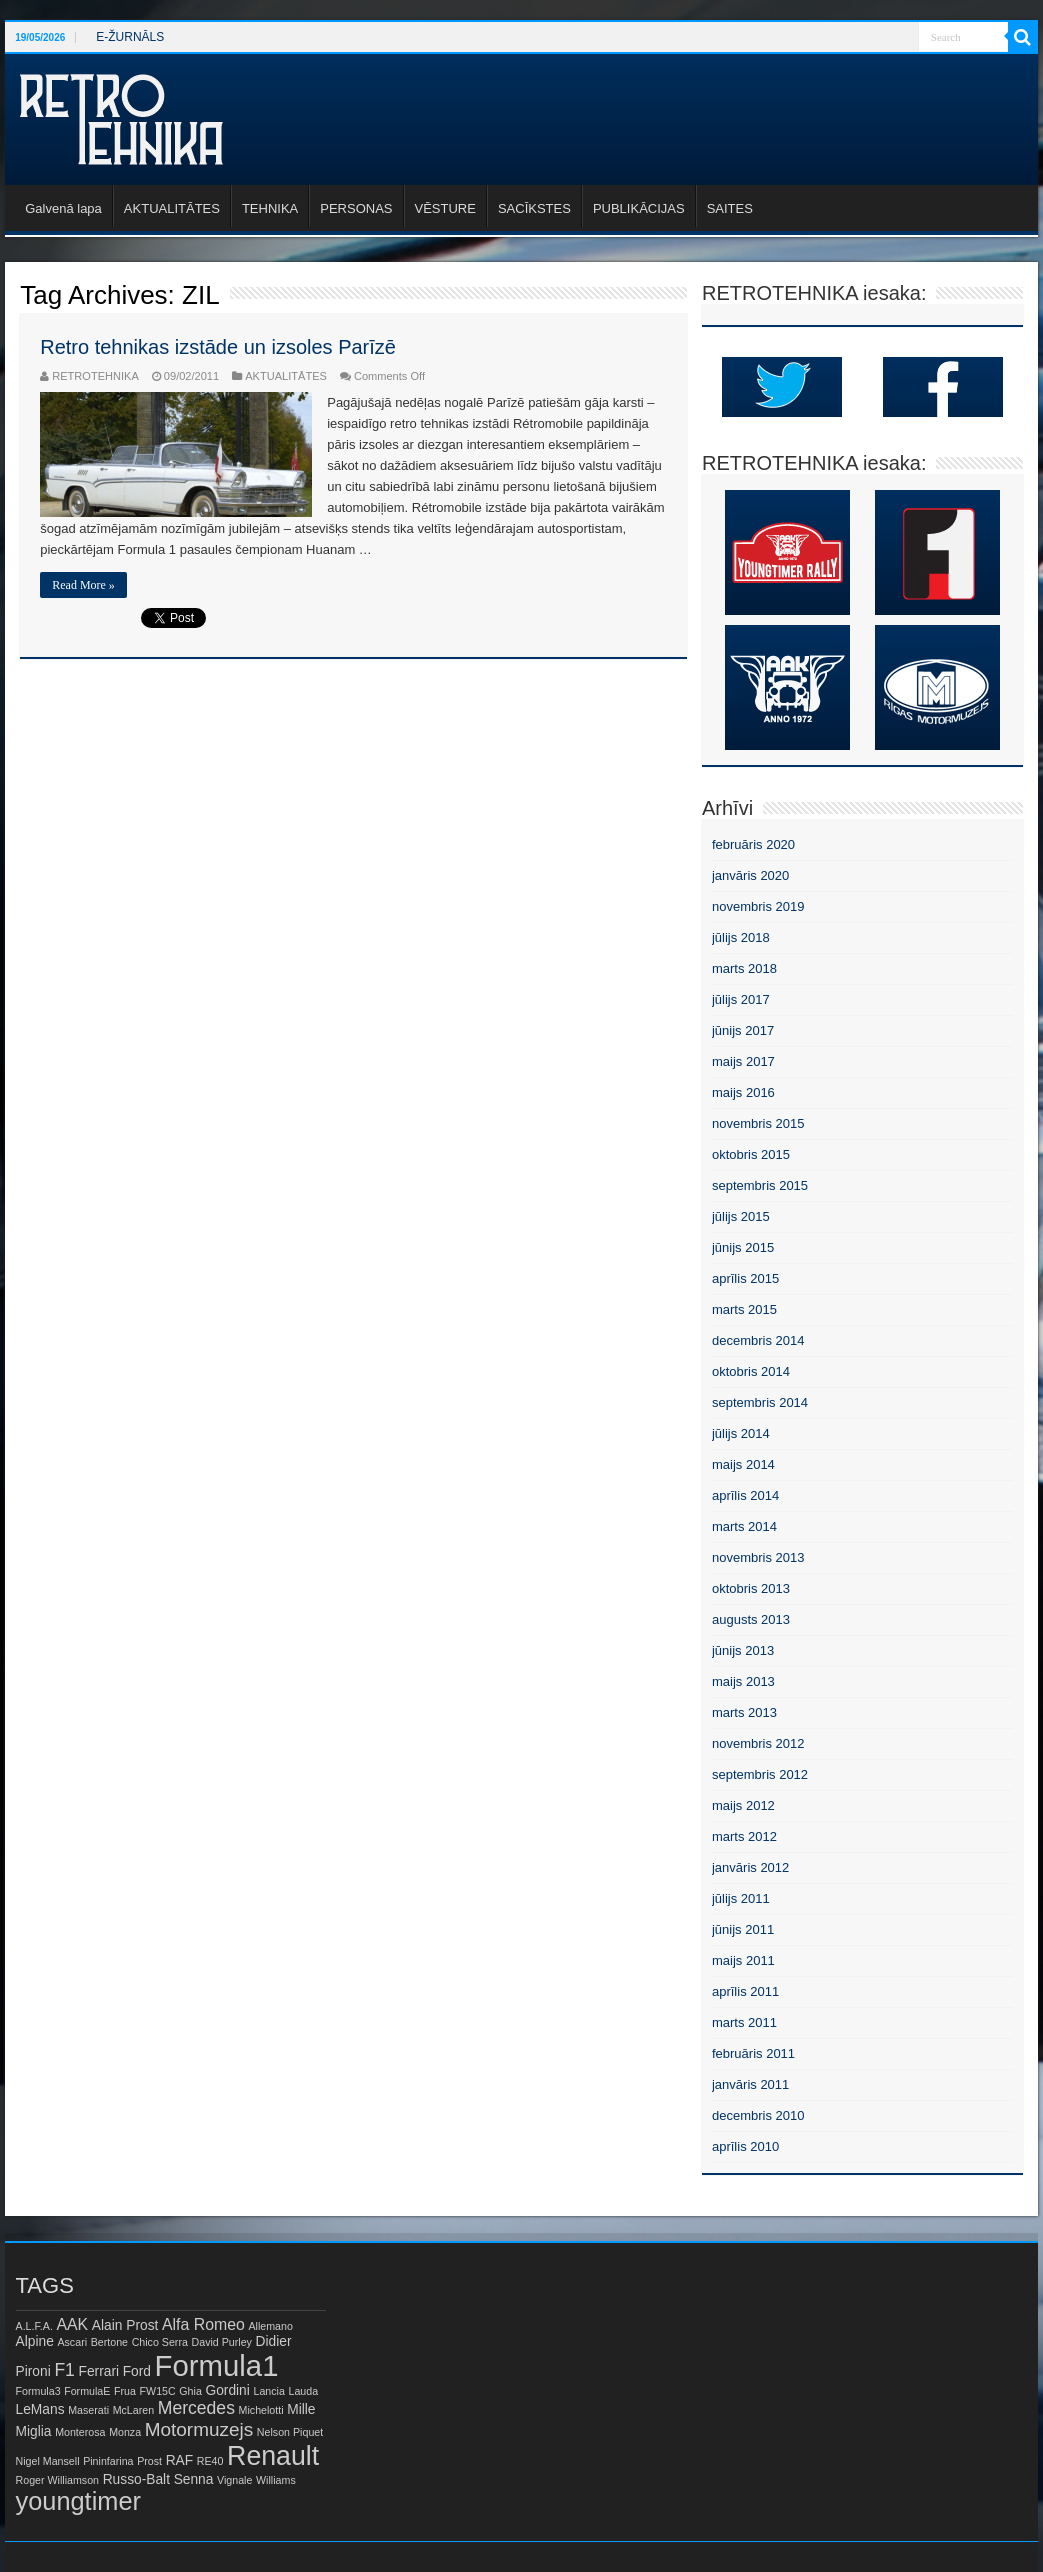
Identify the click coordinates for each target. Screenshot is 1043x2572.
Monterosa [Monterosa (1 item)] (80, 2432)
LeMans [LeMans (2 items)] (40, 2409)
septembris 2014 (760, 1402)
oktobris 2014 (751, 1371)
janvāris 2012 (750, 1867)
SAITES (730, 208)
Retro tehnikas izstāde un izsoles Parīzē (218, 347)
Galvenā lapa (63, 208)
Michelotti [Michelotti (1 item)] (261, 2410)
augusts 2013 (751, 1619)
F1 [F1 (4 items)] (64, 2370)
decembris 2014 (758, 1340)
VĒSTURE (445, 208)
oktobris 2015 (751, 1154)
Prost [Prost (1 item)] (149, 2461)
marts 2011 (744, 2022)
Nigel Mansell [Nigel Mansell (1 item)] (48, 2461)
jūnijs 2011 (743, 1929)
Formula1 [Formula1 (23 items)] (217, 2365)
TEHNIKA (270, 208)
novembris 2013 (758, 1557)
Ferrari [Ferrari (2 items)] (99, 2371)
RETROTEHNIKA (95, 376)
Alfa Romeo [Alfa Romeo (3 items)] (203, 2324)
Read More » (83, 585)
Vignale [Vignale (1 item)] (234, 2480)
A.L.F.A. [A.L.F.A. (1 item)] (34, 2326)
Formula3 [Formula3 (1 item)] (38, 2391)
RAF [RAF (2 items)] (180, 2460)
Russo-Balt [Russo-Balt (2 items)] (136, 2479)
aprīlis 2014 (745, 1495)
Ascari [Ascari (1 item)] (72, 2342)
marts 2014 (744, 1526)
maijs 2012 (743, 1805)
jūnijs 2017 (743, 1030)
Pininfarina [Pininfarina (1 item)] (108, 2461)
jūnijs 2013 (743, 1650)
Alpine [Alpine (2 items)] (35, 2341)
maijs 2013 (743, 1681)
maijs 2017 (743, 1061)
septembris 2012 (760, 1774)
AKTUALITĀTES (172, 208)
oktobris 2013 (751, 1588)
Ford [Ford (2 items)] (137, 2371)
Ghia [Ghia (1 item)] (190, 2391)
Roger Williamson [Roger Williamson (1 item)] (58, 2480)
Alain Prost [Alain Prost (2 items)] (125, 2325)
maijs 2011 (743, 1960)
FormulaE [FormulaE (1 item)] (87, 2391)
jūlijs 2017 (741, 999)
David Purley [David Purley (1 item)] (222, 2342)
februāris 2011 (753, 2053)
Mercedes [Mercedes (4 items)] (196, 2408)
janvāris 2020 (750, 875)
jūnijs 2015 (743, 1247)
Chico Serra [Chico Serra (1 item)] (160, 2342)
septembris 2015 (760, 1185)
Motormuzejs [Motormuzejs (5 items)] (199, 2429)
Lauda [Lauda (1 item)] (304, 2391)
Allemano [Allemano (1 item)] (270, 2326)
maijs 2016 (743, 1092)
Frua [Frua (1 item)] (125, 2391)
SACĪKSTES (534, 208)
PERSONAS (356, 208)
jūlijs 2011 (741, 1898)
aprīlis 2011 (745, 1991)
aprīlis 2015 (745, 1278)
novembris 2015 (758, 1123)
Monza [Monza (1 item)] (125, 2432)
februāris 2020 (753, 844)
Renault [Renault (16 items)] (273, 2456)
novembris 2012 (758, 1743)
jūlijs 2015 (741, 1216)
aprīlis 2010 (745, 2146)
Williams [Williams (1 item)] (276, 2480)
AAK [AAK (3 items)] (72, 2324)
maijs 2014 (743, 1464)
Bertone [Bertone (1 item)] (109, 2342)
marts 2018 (744, 968)
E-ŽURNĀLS (130, 37)
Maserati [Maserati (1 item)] (88, 2410)
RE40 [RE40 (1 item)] (210, 2461)
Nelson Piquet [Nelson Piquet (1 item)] (290, 2432)
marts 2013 (744, 1712)
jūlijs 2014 (741, 1433)
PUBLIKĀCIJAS (639, 208)
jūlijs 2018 (741, 937)
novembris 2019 (758, 906)
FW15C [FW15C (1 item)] (158, 2391)
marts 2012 (744, 1836)
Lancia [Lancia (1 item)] (268, 2391)
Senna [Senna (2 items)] (194, 2479)
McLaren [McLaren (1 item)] (133, 2410)
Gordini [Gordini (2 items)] (227, 2390)
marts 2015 (744, 1309)
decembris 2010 (758, 2115)
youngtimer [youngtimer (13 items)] (78, 2501)
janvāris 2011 (750, 2084)
